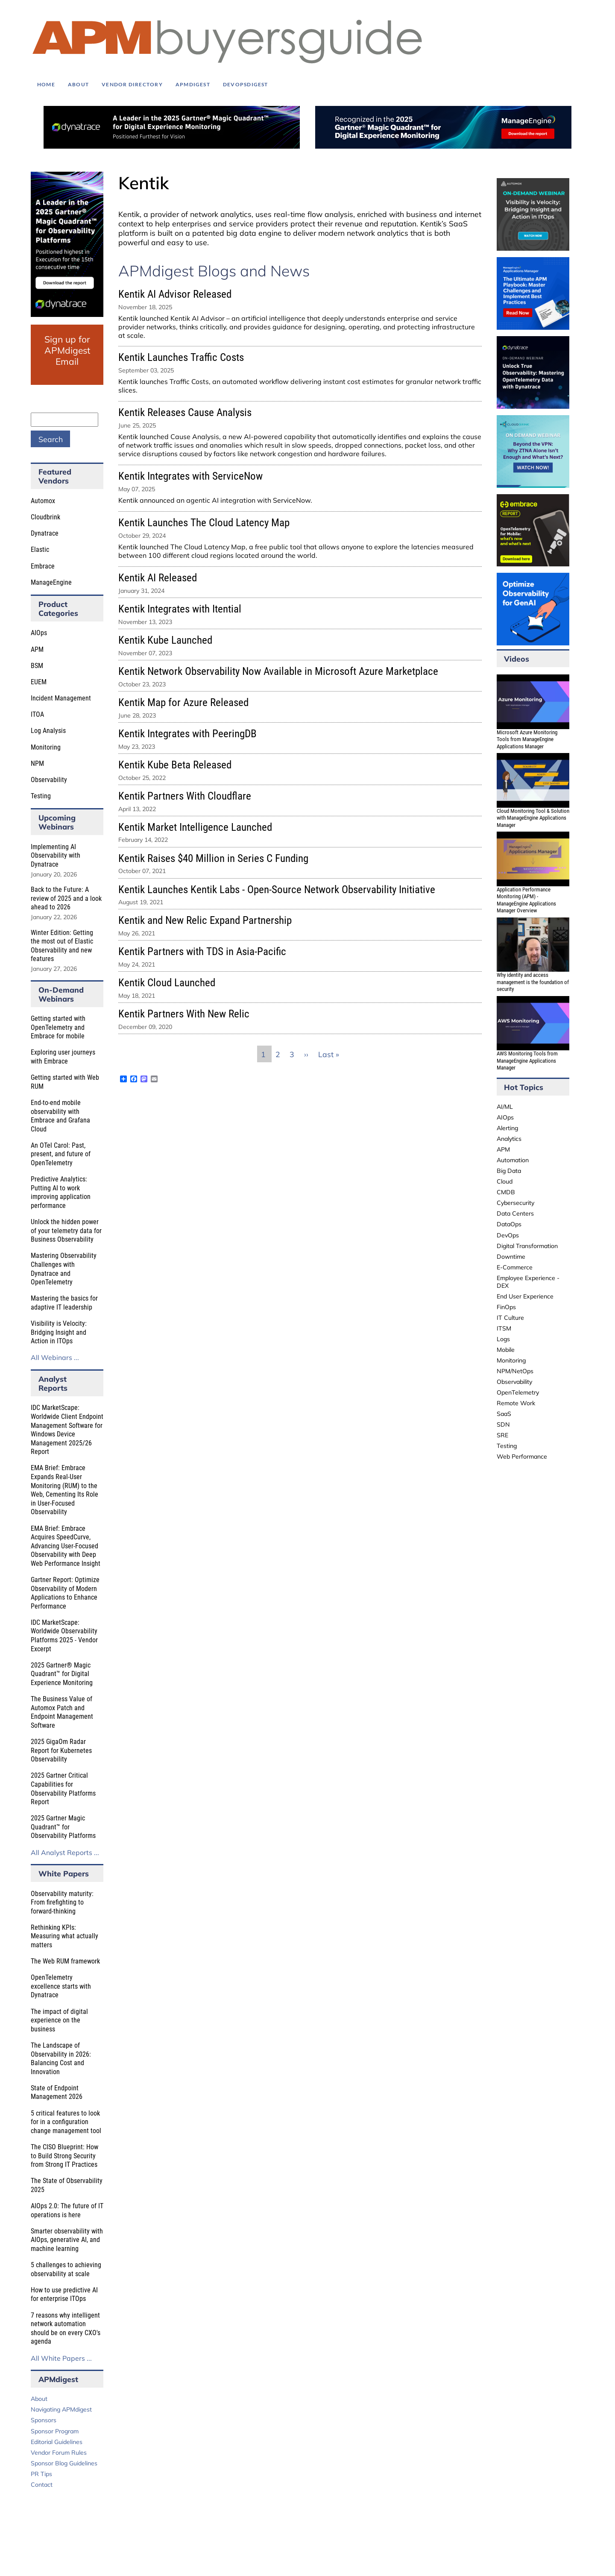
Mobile (506, 1350)
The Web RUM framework (65, 1961)
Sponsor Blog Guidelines (64, 2463)
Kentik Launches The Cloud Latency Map (204, 522)
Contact (42, 2484)
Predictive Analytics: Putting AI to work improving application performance (61, 1192)
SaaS (504, 1414)
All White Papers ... (61, 2358)
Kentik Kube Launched (165, 640)
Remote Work (516, 1403)
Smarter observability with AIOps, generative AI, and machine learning (67, 2240)
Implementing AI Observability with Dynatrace (55, 855)
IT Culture (510, 1318)
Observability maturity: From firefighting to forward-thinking (62, 1902)
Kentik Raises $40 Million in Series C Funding (213, 858)
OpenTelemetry (518, 1392)
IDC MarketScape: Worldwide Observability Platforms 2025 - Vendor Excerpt (64, 1635)
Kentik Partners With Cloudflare (184, 796)
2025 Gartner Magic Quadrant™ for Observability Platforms (63, 1827)
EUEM (39, 682)
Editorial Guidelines (56, 2442)
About (39, 2399)
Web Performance (522, 1456)
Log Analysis (48, 731)
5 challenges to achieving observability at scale (66, 2269)
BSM (37, 666)
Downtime (511, 1256)
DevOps (508, 1235)
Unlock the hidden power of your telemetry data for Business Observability (66, 1230)
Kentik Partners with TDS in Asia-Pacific (202, 951)
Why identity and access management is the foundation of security (533, 982)
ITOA (37, 714)
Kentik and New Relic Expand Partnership (205, 920)
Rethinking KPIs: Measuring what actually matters (64, 1936)
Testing (41, 796)
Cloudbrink (45, 517)
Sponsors (43, 2420)
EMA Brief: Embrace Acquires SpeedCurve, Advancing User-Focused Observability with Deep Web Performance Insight (65, 1546)
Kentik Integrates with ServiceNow (190, 476)
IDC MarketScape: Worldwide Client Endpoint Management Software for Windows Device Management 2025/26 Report (67, 1430)
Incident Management (61, 698)
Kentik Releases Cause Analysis (185, 412)
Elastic (40, 549)
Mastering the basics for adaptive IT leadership (64, 1302)
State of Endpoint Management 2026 (56, 2092)
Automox (43, 501)
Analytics (509, 1139)
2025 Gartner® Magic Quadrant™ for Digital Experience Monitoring (62, 1674)
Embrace (43, 566)
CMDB (506, 1192)
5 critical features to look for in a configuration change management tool (66, 2122)
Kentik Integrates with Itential (179, 609)
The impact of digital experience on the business (59, 2020)
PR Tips (41, 2474)
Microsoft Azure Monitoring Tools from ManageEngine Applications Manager (527, 739)
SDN (503, 1424)
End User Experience (525, 1296)
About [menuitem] (78, 84)
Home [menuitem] (46, 84)
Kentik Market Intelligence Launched (195, 827)
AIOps (39, 633)
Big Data (509, 1171)
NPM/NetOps (515, 1371)
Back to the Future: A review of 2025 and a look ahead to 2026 (66, 898)
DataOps (509, 1224)
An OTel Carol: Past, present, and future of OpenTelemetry (61, 1154)
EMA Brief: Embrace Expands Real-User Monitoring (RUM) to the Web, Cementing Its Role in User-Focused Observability (64, 1490)
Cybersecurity (515, 1203)
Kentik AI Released (157, 577)
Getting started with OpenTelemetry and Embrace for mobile (58, 1027)
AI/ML (505, 1107)
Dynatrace (45, 533)
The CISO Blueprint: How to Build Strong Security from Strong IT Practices (64, 2156)
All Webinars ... (55, 1357)
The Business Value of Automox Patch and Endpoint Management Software (62, 1712)
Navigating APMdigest (61, 2409)
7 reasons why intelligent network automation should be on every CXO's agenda (65, 2328)
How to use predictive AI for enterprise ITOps (64, 2294)
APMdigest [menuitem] (193, 84)
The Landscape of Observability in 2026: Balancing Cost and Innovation (61, 2058)
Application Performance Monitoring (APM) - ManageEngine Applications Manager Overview (526, 900)
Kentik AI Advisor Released (174, 294)
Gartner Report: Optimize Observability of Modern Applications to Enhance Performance (65, 1593)
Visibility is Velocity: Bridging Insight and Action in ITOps (59, 1332)
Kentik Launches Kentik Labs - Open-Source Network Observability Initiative (276, 889)
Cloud (504, 1181)
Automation (513, 1160)
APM (37, 649)
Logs (503, 1339)
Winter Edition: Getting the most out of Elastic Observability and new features (62, 946)
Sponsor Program (55, 2431)
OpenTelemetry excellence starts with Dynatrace (61, 1986)
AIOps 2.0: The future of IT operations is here (67, 2210)
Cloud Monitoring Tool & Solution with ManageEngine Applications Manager (533, 818)
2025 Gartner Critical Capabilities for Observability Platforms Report (63, 1788)
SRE (502, 1435)
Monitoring (46, 747)
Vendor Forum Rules (59, 2452)
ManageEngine (51, 582)
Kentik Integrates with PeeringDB (187, 733)
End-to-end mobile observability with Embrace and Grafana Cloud (60, 1116)
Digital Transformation (527, 1246)
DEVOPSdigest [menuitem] (245, 84)
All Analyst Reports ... (65, 1852)
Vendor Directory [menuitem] (132, 84)
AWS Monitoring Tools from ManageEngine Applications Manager (527, 1060)
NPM (37, 763)
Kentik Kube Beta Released (174, 765)
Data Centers (515, 1213)
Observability (49, 780)
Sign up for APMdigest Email (67, 350)
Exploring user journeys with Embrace (63, 1056)
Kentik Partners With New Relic (183, 1014)
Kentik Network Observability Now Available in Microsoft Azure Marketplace (278, 671)
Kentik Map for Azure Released (183, 702)
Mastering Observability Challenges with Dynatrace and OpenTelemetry (64, 1268)
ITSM (504, 1328)
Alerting (507, 1128)
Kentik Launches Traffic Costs (181, 357)
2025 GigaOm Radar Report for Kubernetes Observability (61, 1750)
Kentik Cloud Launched (166, 982)
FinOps (506, 1307)
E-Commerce (515, 1267)
